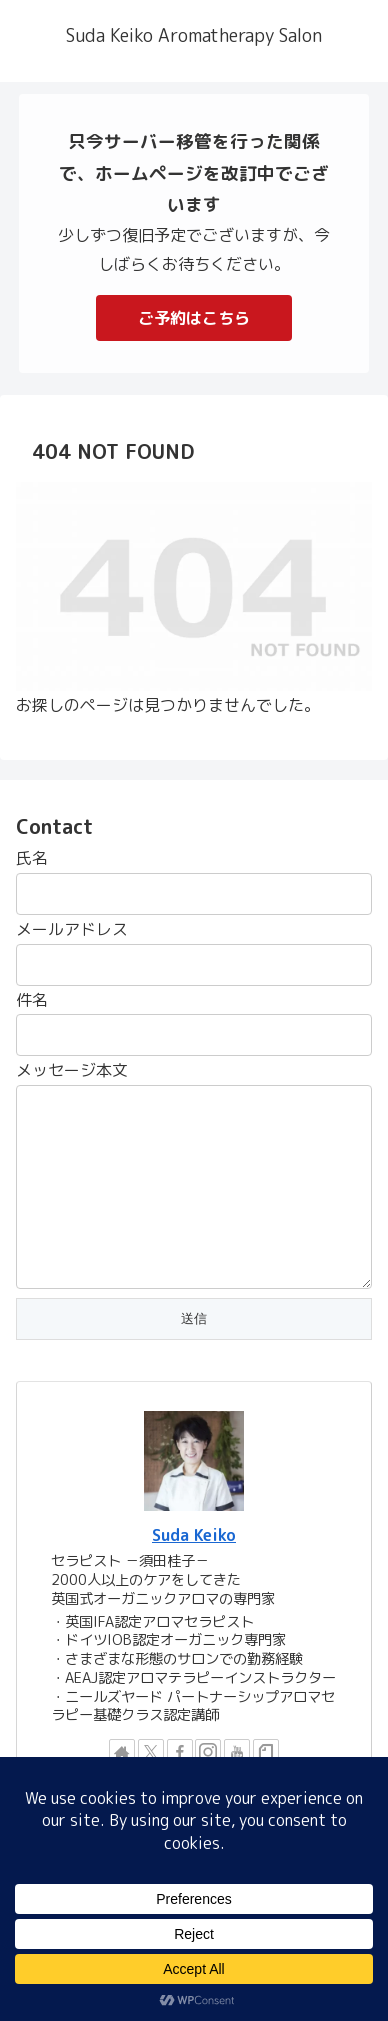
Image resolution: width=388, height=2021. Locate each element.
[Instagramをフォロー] (208, 1752)
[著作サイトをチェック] (122, 1752)
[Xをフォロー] (151, 1752)
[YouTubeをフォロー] (237, 1752)
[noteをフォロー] (266, 1752)
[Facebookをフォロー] (180, 1752)
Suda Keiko (194, 1535)
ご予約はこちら (194, 318)
